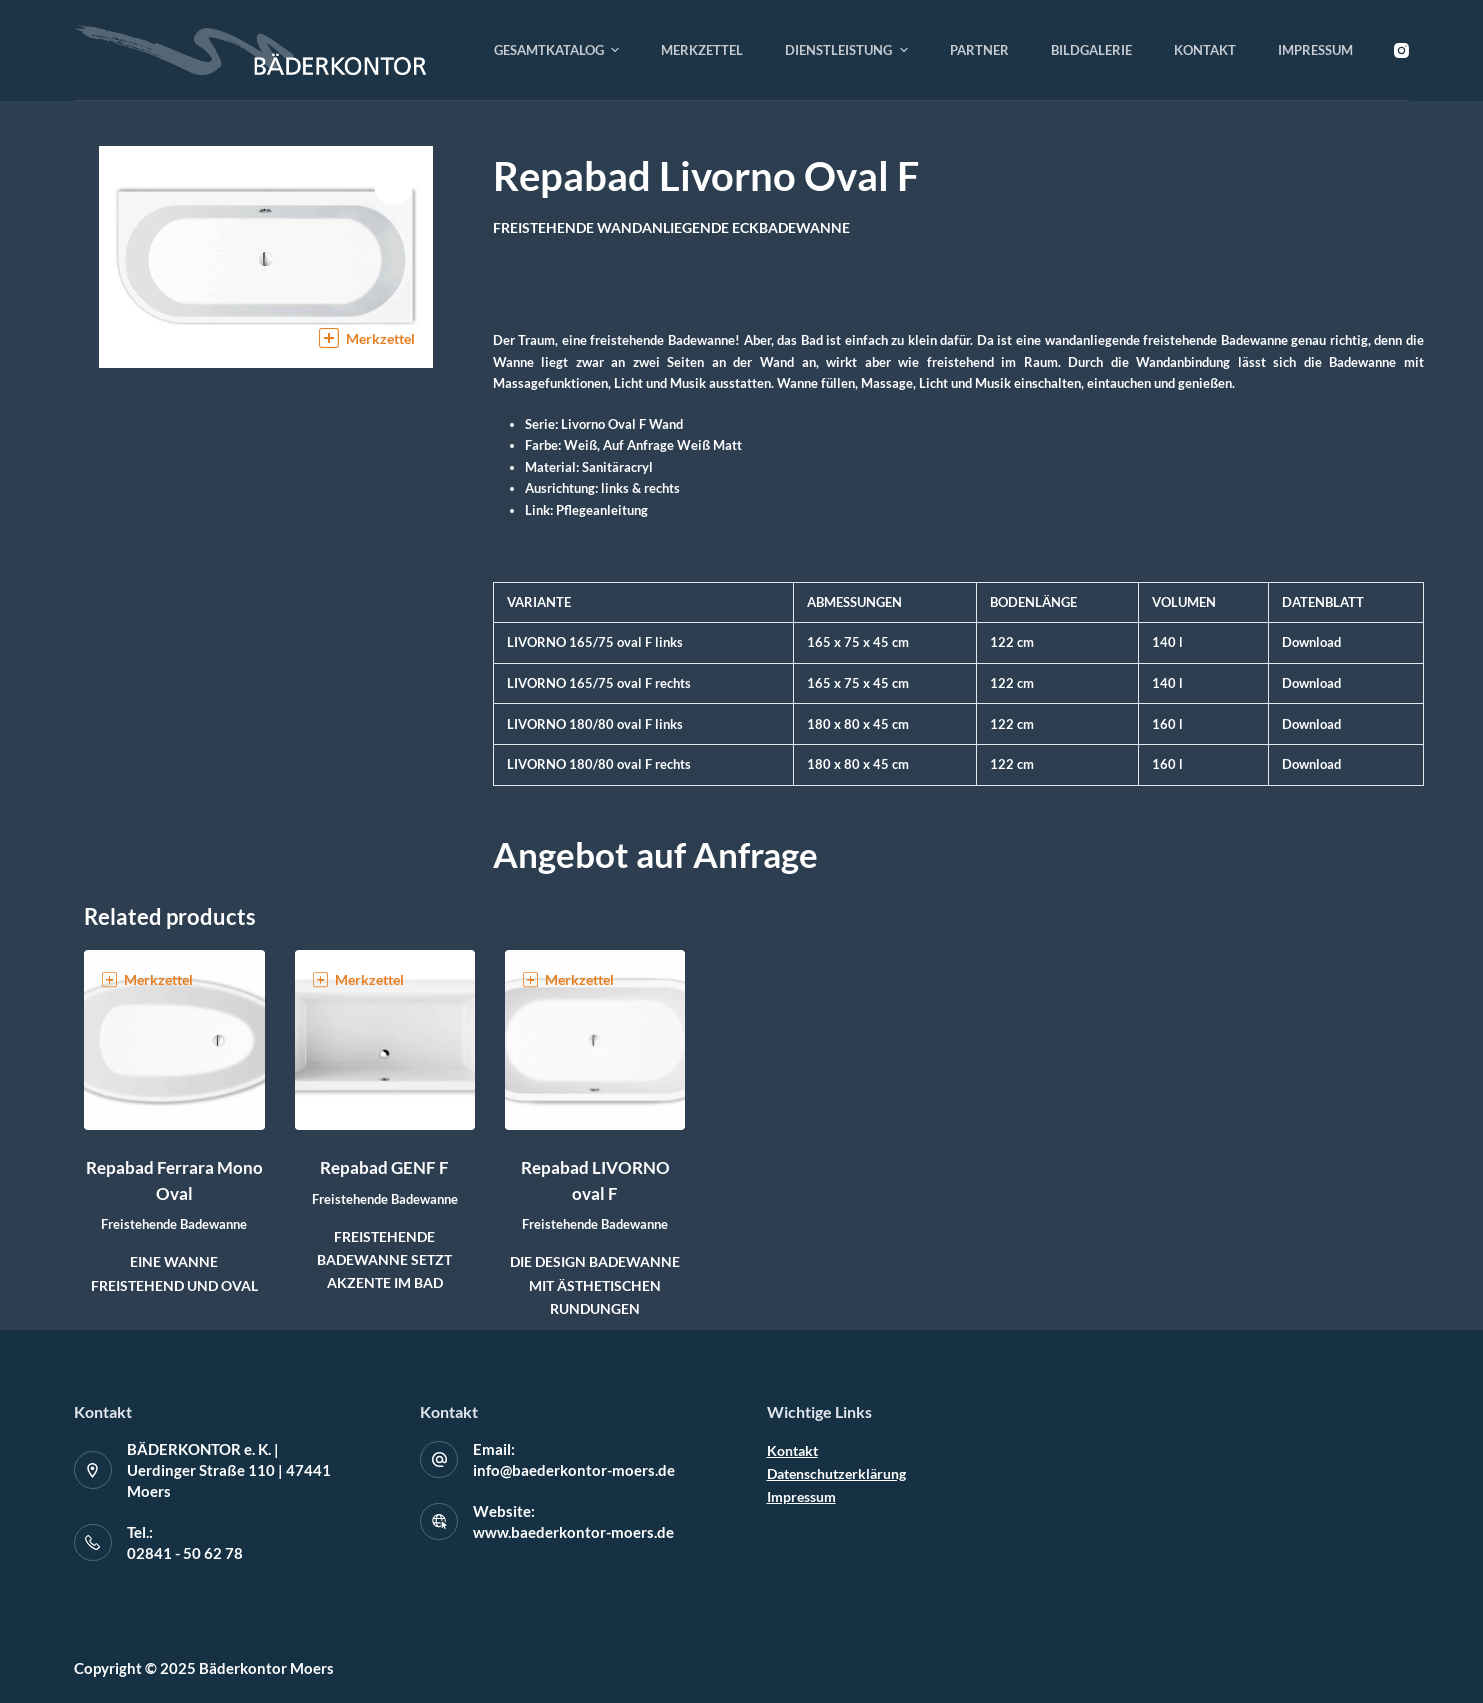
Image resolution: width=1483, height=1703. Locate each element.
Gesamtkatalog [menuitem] (559, 50)
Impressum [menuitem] (1315, 50)
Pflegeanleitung (602, 510)
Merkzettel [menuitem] (702, 50)
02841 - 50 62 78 (185, 1553)
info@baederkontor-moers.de (574, 1470)
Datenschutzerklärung (836, 1473)
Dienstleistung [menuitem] (849, 50)
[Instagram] (1401, 50)
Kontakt (792, 1450)
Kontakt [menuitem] (1205, 50)
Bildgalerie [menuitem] (1091, 50)
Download (1311, 642)
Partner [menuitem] (979, 50)
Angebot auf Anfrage (655, 854)
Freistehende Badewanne (174, 1224)
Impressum (801, 1496)
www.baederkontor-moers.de (573, 1532)
